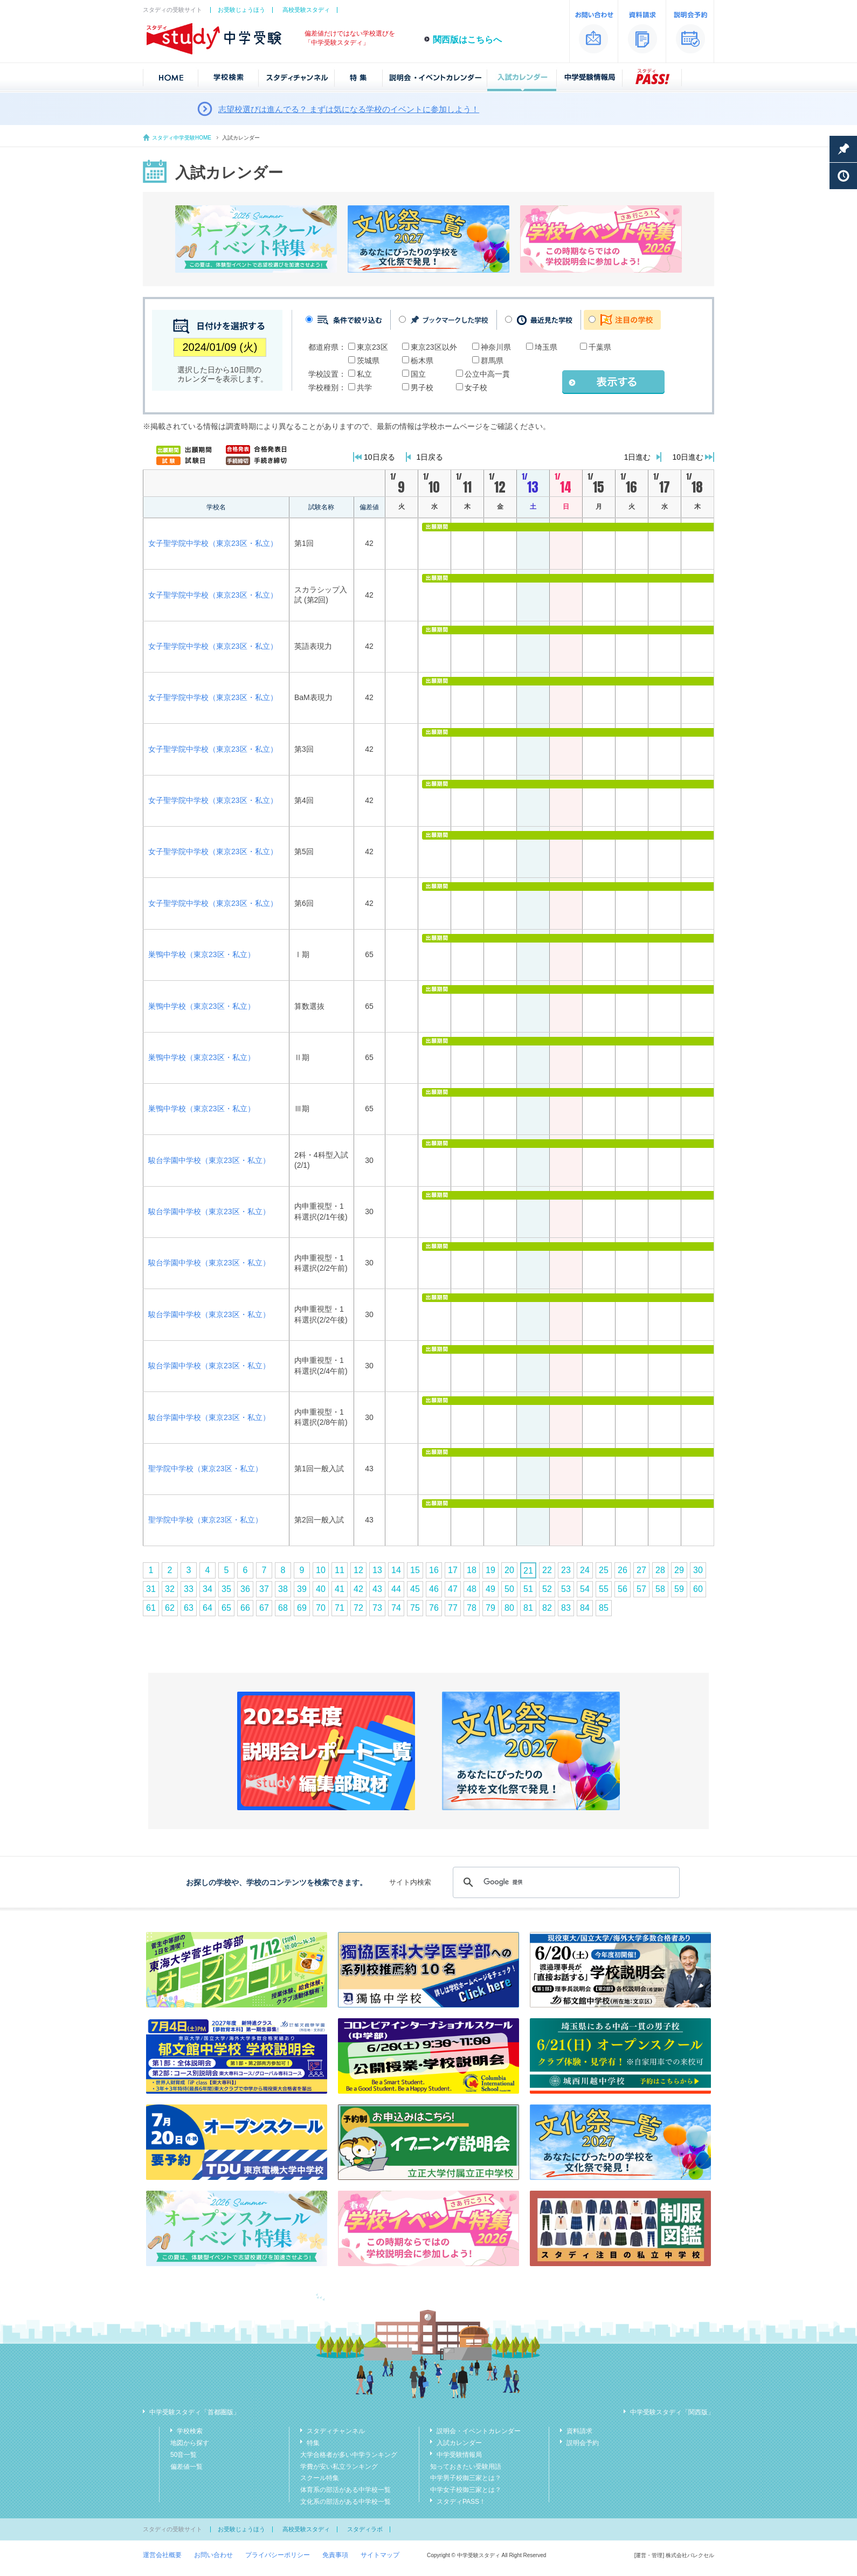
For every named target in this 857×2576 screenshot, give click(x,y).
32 (170, 1589)
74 (396, 1607)
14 (396, 1570)
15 (415, 1570)
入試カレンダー (459, 2443)
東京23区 (372, 347)
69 (302, 1607)
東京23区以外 (434, 347)
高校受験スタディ (306, 9)
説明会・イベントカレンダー (479, 2431)
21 (528, 1570)
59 (679, 1589)
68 (283, 1607)
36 (245, 1589)
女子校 (476, 387)
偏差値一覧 (186, 2466)
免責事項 (335, 2555)
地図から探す (189, 2443)
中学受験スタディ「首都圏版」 (194, 2412)
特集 (313, 2443)
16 (434, 1570)
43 (377, 1589)
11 (339, 1570)
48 (471, 1589)
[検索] (564, 1882)
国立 (418, 374)
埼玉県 (546, 347)
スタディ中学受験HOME (181, 138)
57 (641, 1589)
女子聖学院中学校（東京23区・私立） (213, 543)
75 (415, 1607)
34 (207, 1589)
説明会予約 (582, 2443)
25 (604, 1570)
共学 (364, 387)
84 (585, 1607)
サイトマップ (380, 2555)
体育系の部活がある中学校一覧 (345, 2490)
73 (377, 1607)
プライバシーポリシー (277, 2555)
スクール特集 (319, 2478)
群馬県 (492, 360)
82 (547, 1607)
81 (528, 1607)
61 (151, 1607)
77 (453, 1607)
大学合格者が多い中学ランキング (348, 2455)
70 (321, 1607)
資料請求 (579, 2431)
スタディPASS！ (461, 2501)
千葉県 (600, 347)
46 (434, 1589)
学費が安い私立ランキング (339, 2466)
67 (264, 1607)
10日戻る (379, 457)
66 (245, 1607)
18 (471, 1570)
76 (434, 1607)
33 (188, 1589)
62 (170, 1607)
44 (396, 1589)
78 (471, 1607)
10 (321, 1570)
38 (283, 1589)
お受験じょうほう (241, 9)
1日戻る (430, 457)
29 (679, 1570)
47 (453, 1589)
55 (604, 1589)
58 (660, 1589)
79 (490, 1607)
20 (509, 1570)
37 (264, 1589)
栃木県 (422, 360)
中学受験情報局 (459, 2455)
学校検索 (190, 2431)
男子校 (422, 387)
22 (547, 1570)
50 (509, 1589)
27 (641, 1570)
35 (226, 1589)
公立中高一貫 (487, 374)
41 (339, 1589)
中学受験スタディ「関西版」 (672, 2412)
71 (339, 1607)
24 (585, 1570)
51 (528, 1589)
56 (622, 1589)
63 (188, 1607)
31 (151, 1589)
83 (566, 1607)
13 (377, 1570)
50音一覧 (183, 2455)
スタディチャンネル (336, 2431)
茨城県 (368, 360)
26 (622, 1570)
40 (321, 1589)
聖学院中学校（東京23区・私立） (205, 1468)
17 (453, 1570)
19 (490, 1570)
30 (698, 1570)
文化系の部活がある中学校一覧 (345, 2501)
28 (660, 1570)
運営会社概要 (162, 2555)
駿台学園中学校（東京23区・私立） (209, 1160)
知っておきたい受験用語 (465, 2466)
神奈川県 (496, 347)
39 (302, 1589)
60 (698, 1589)
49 (490, 1589)
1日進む (637, 457)
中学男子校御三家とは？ (465, 2478)
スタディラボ (365, 2529)
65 (226, 1607)
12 (358, 1570)
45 (415, 1589)
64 (207, 1607)
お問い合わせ (213, 2555)
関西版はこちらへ (467, 39)
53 (566, 1589)
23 (566, 1570)
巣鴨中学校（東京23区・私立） (201, 954)
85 (604, 1607)
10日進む (687, 457)
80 (509, 1607)
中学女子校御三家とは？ (465, 2490)
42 (358, 1589)
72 (358, 1607)
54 (585, 1589)
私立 (364, 374)
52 (547, 1589)
